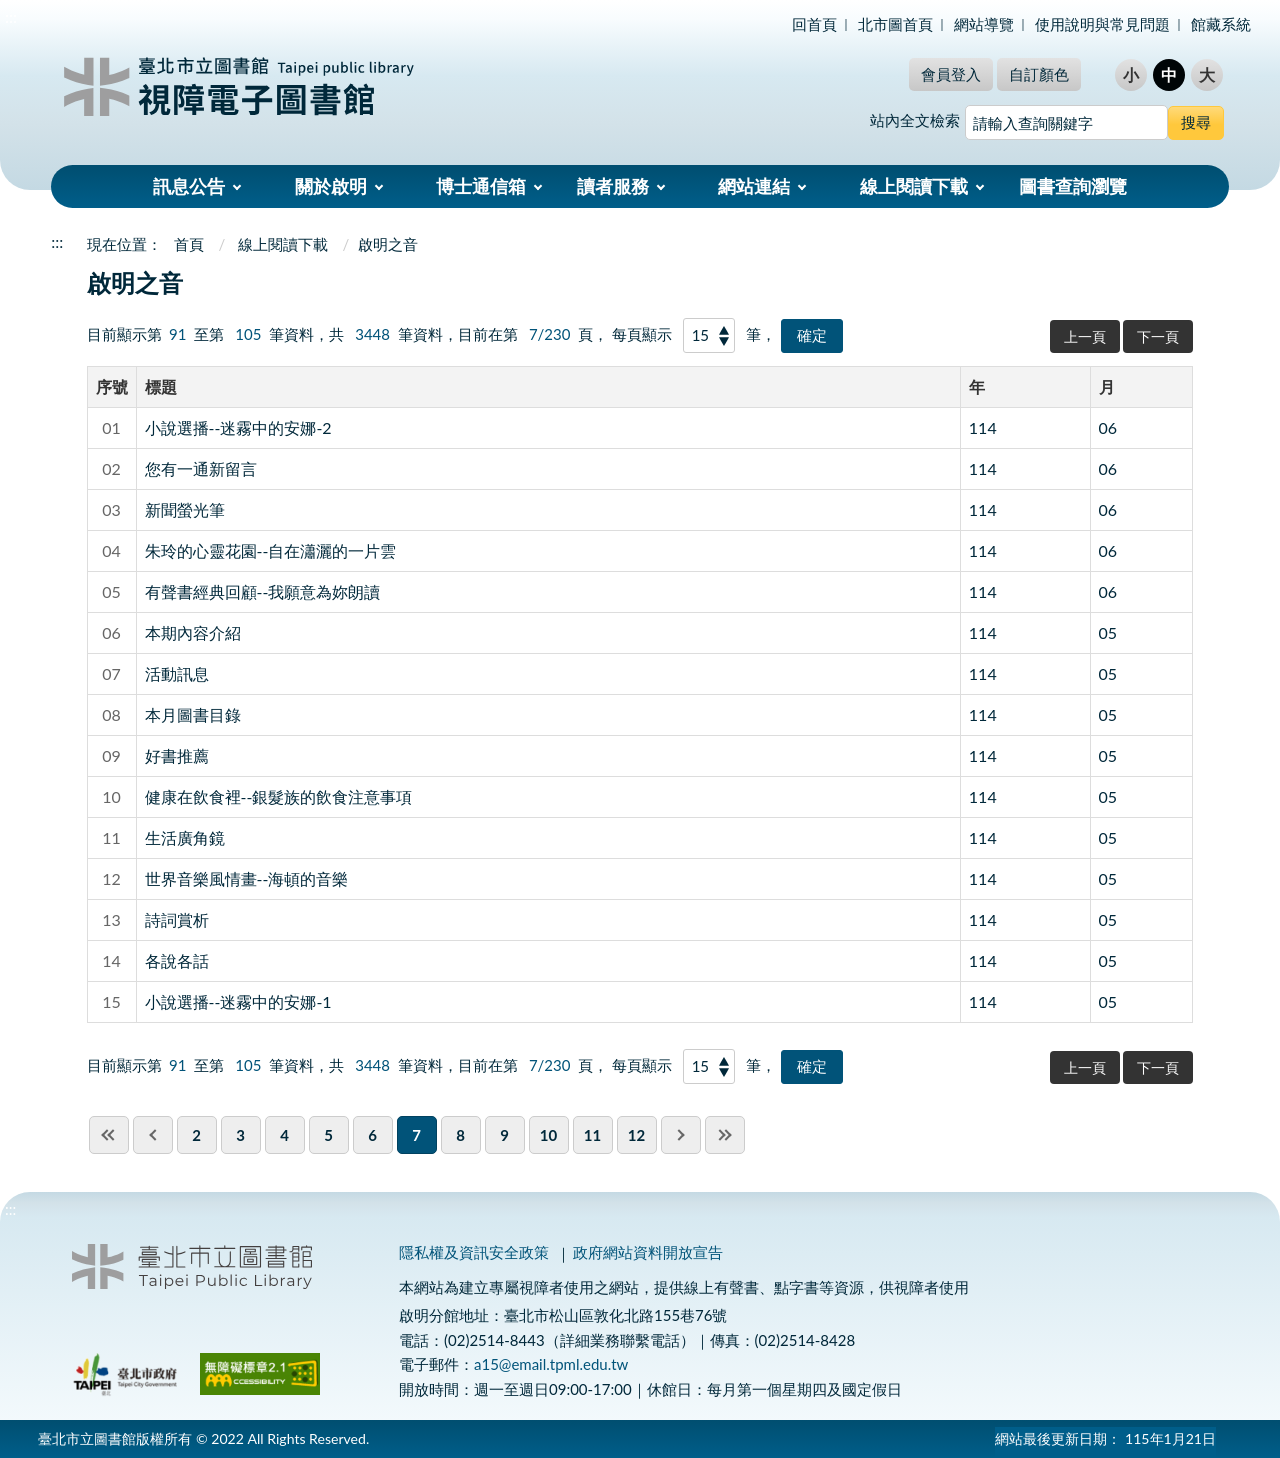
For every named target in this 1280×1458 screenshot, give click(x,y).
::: (11, 16)
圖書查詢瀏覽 (1073, 186)
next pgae (681, 1135)
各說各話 (177, 960)
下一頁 (1158, 336)
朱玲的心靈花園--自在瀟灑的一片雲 (271, 550)
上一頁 (1085, 336)
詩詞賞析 (177, 919)
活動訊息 (177, 673)
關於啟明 (331, 186)
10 (548, 1135)
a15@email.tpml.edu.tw (551, 1364)
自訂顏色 (1039, 74)
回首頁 (814, 24)
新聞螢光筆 (185, 509)
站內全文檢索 (915, 120)
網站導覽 (984, 24)
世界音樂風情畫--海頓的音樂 (247, 878)
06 (1108, 427)
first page (109, 1135)
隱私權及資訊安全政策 (474, 1252)
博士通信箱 (481, 186)
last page (725, 1135)
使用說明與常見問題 (1102, 24)
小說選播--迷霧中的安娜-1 (238, 1001)
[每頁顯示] (709, 335)
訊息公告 (189, 186)
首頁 (189, 244)
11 (592, 1135)
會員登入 (951, 74)
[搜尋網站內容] (1066, 122)
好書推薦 (177, 755)
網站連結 (754, 186)
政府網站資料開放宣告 (648, 1252)
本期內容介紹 (193, 632)
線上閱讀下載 (914, 186)
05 (1108, 632)
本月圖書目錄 (193, 714)
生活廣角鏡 (185, 837)
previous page (153, 1135)
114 (983, 427)
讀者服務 (613, 186)
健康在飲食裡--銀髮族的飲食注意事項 (279, 796)
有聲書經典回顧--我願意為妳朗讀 (263, 591)
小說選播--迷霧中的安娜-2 (238, 427)
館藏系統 (1221, 24)
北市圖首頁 (895, 24)
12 (636, 1135)
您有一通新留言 (201, 468)
